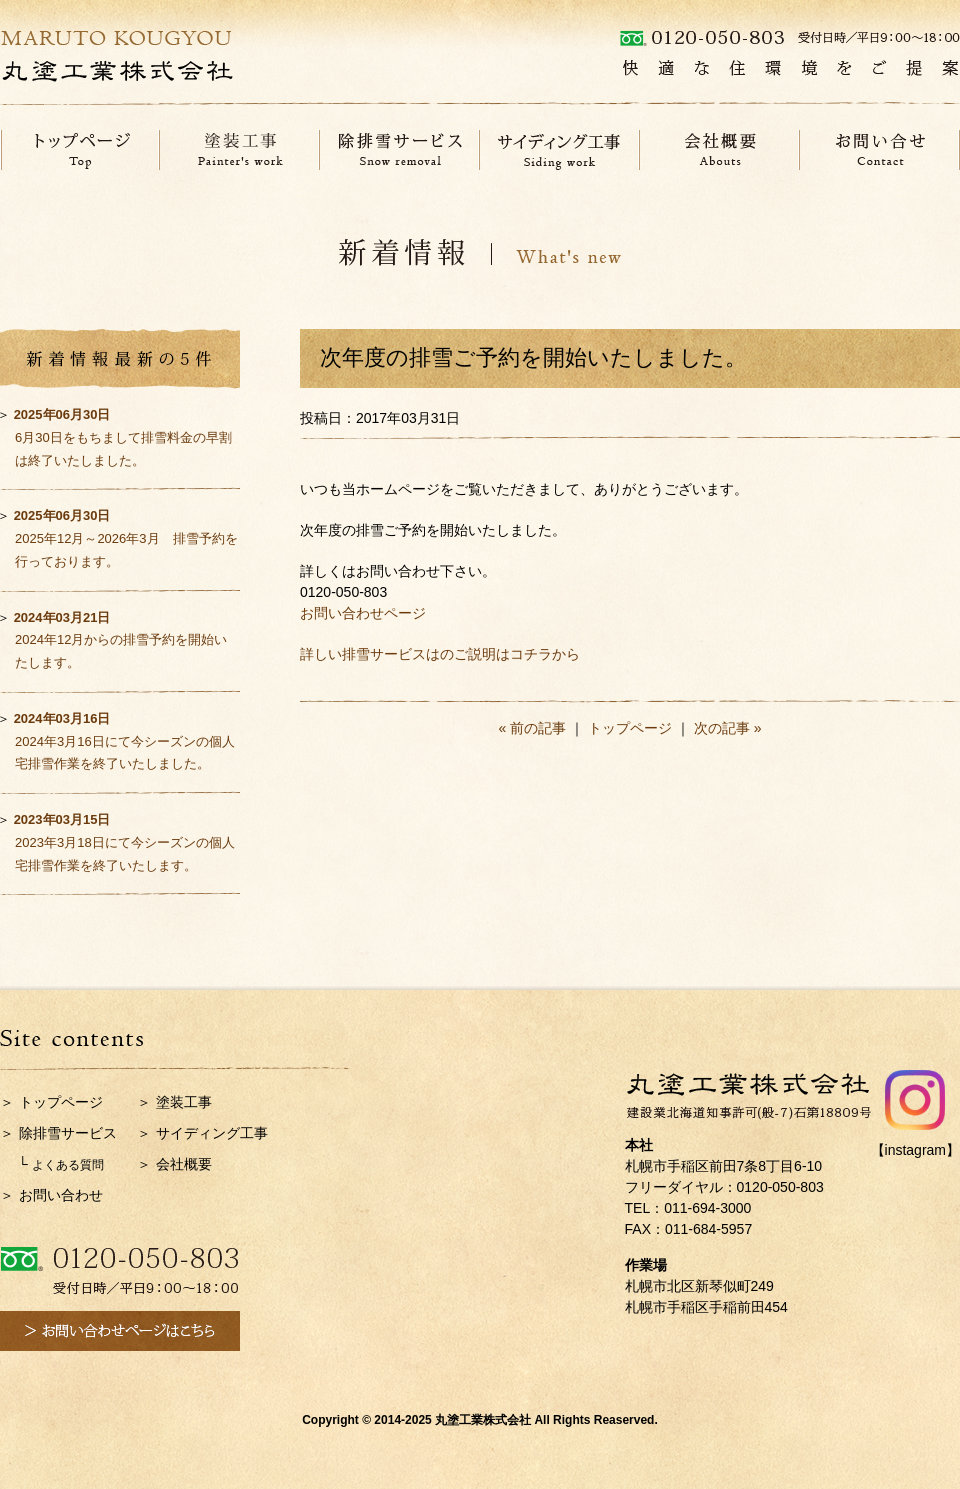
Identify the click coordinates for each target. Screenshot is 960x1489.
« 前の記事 (533, 728)
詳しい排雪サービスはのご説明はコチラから (440, 654)
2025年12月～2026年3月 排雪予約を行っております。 (126, 538)
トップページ (630, 728)
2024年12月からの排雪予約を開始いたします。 (121, 640)
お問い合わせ (61, 1195)
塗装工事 (184, 1102)
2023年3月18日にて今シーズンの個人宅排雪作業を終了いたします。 (124, 842)
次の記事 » (728, 728)
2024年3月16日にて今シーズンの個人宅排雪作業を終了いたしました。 (124, 741)
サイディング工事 (212, 1133)
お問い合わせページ (363, 613)
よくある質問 (68, 1165)
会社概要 (184, 1164)
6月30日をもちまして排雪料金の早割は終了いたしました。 (123, 437)
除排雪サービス (68, 1133)
